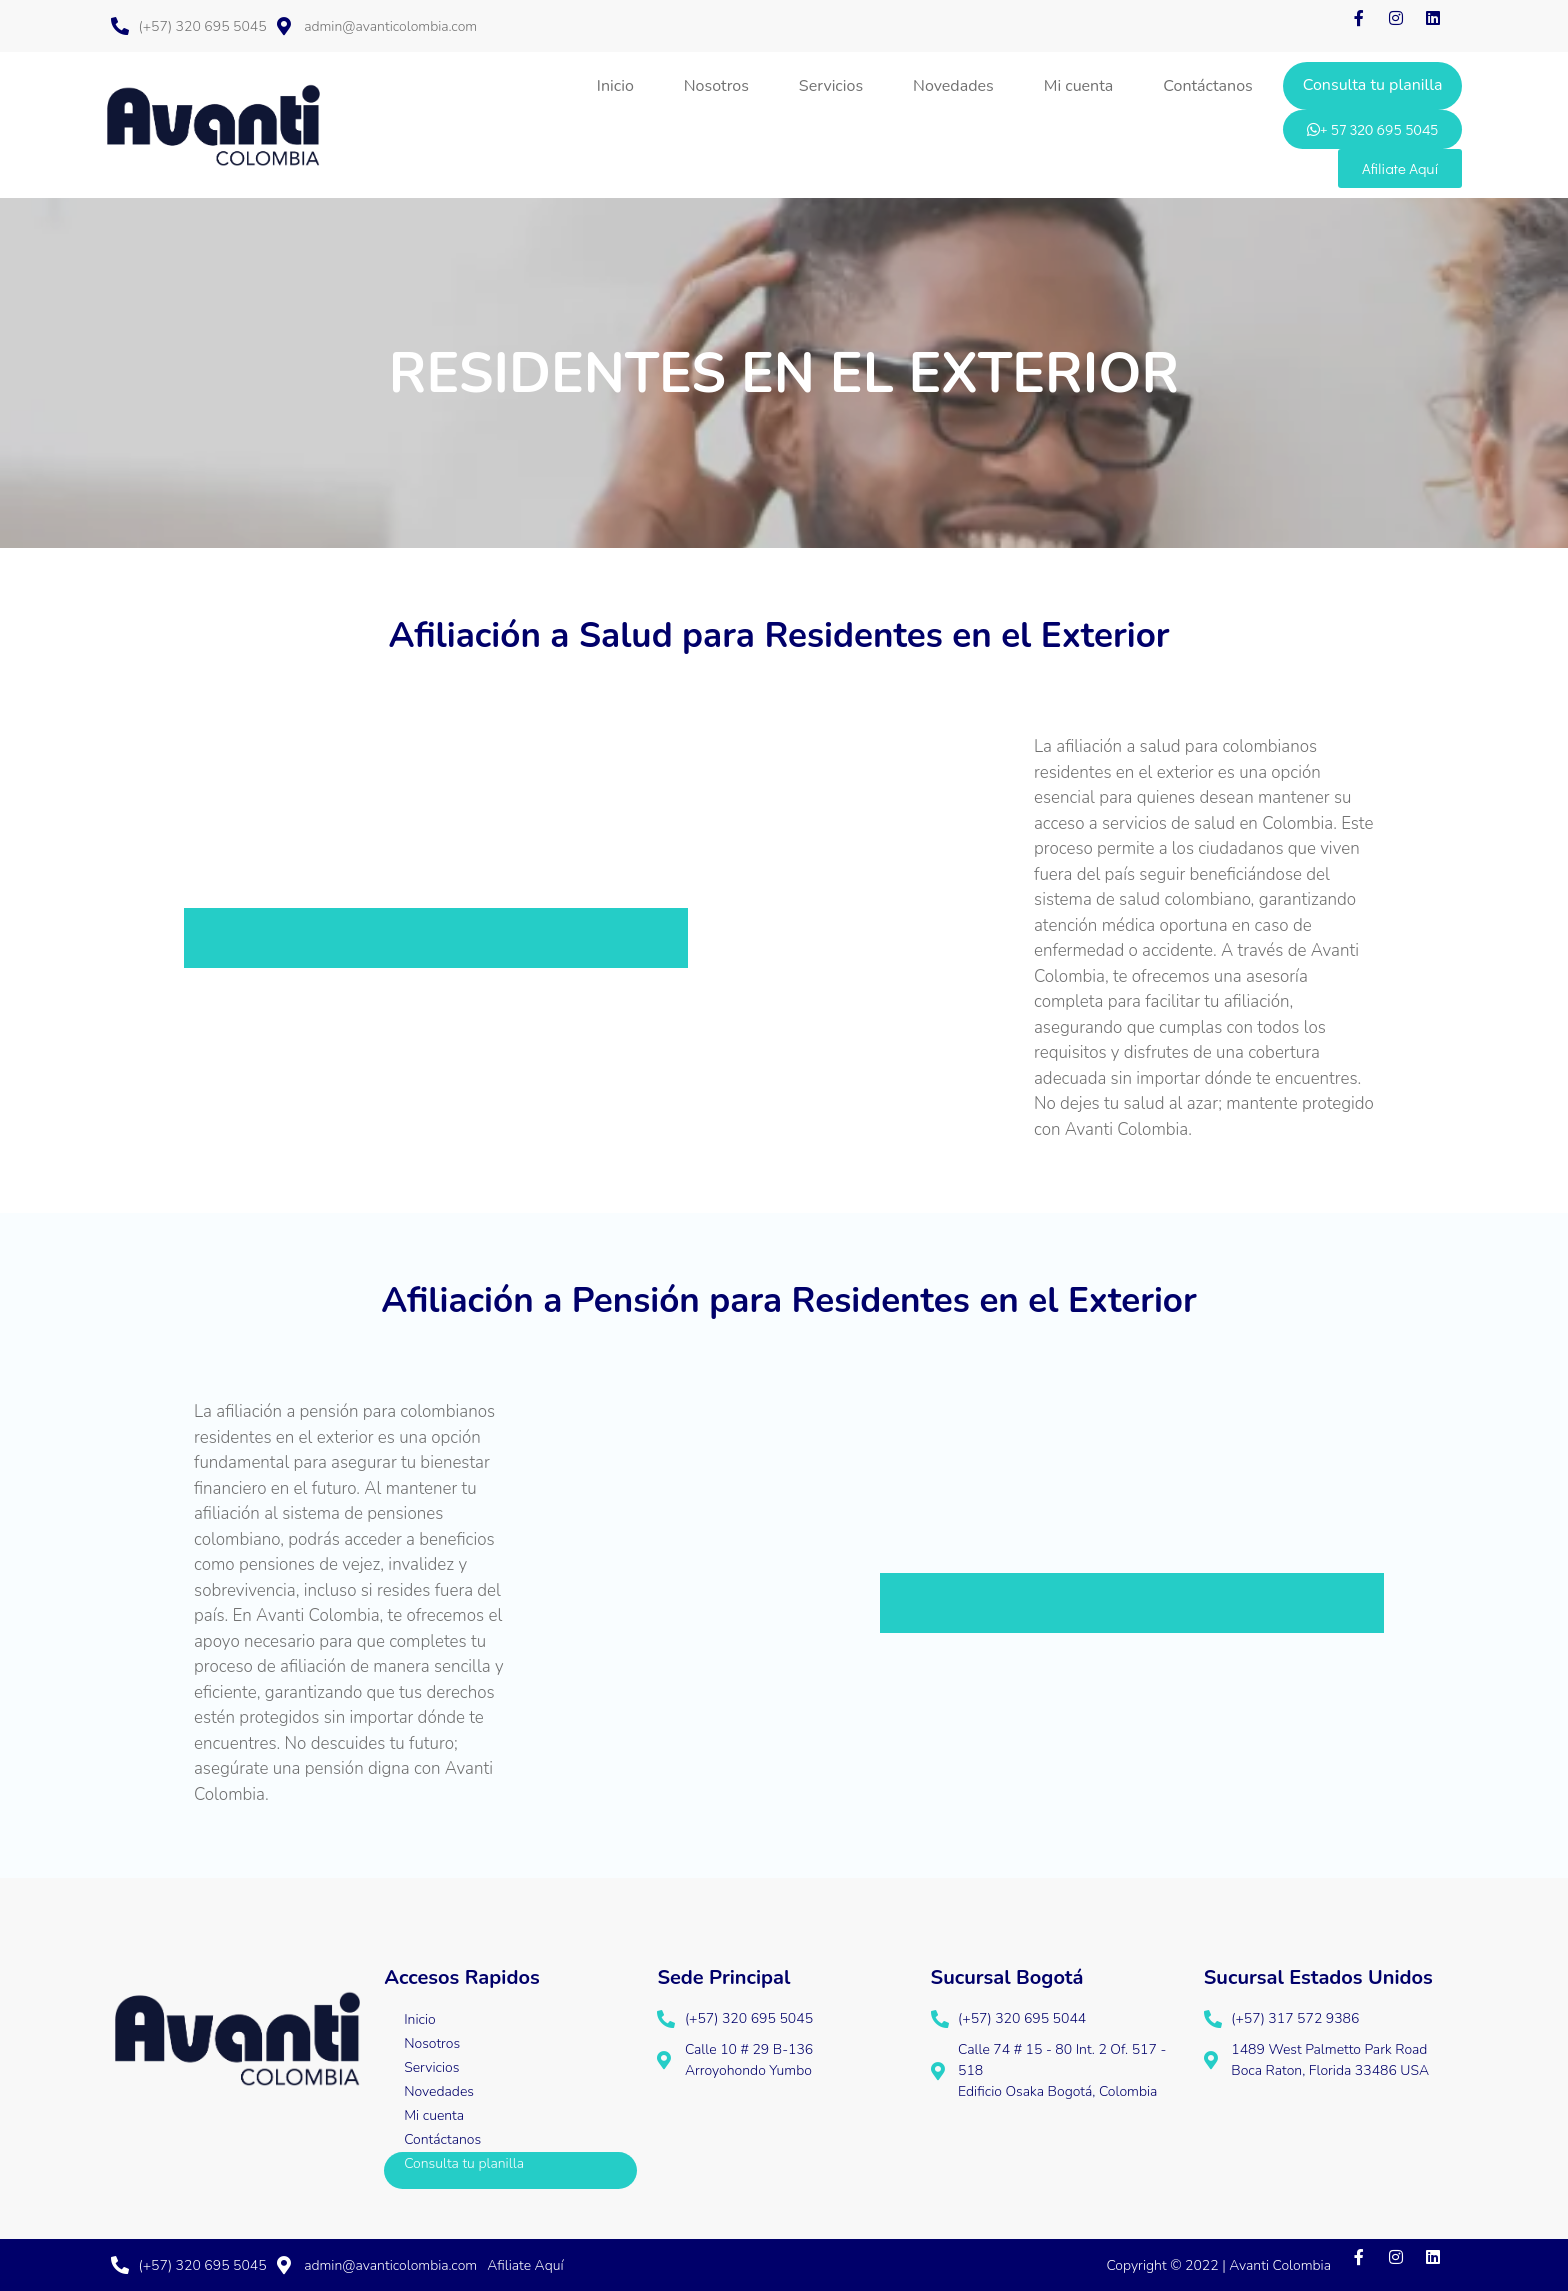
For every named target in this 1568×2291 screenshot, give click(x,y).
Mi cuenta (1079, 86)
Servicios (831, 86)
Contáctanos (1207, 86)
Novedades (953, 86)
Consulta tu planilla (1373, 85)
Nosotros (716, 86)
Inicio (615, 86)
